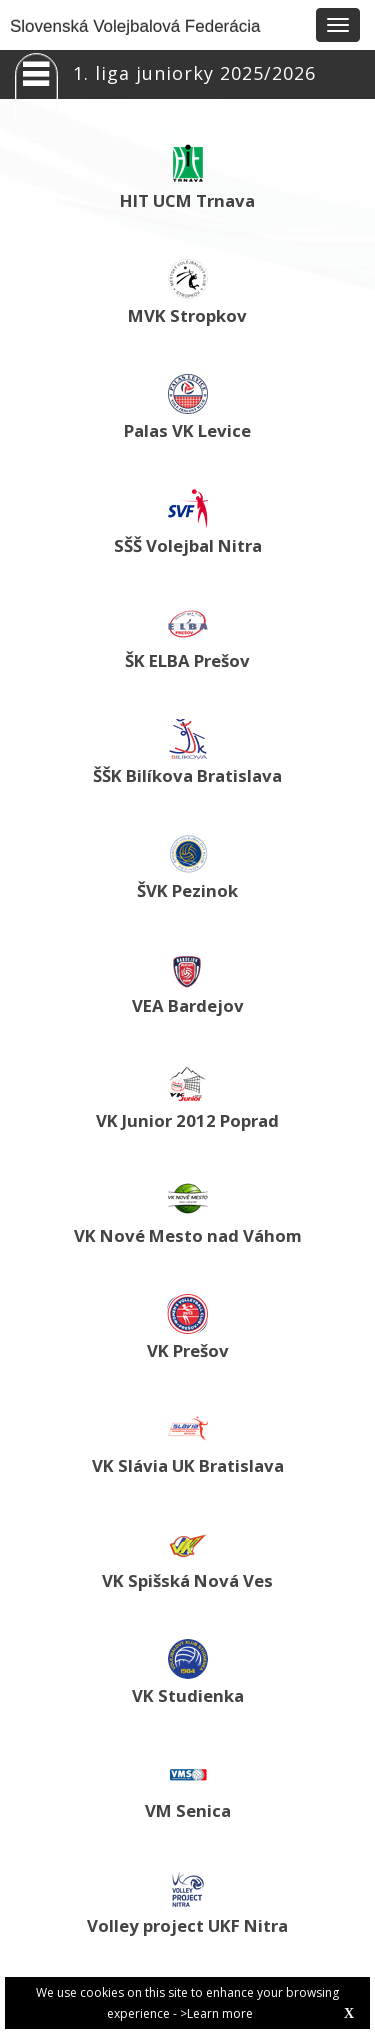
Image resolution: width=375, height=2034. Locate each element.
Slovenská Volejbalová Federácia (135, 26)
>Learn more (216, 2013)
